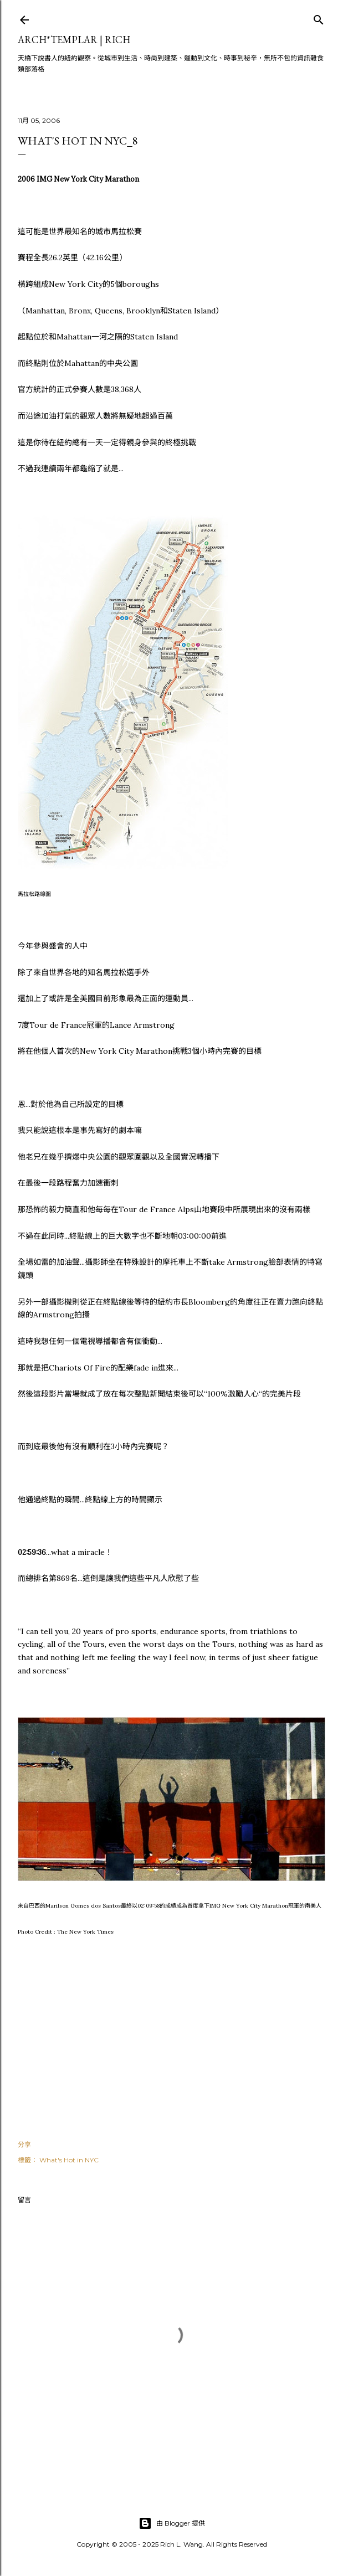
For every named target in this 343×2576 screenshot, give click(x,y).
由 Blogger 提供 (172, 2523)
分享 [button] (24, 2144)
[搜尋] (318, 17)
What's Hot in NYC (69, 2160)
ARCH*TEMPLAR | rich (74, 39)
